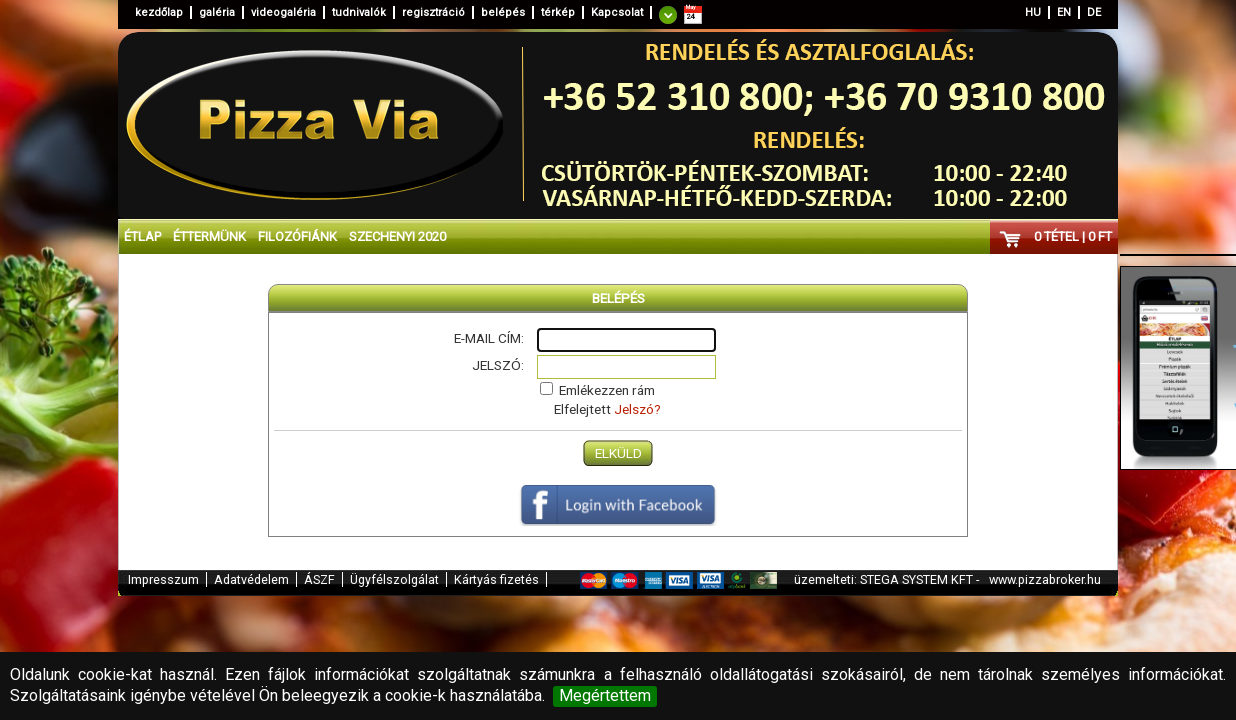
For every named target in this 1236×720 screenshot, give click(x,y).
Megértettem (605, 695)
